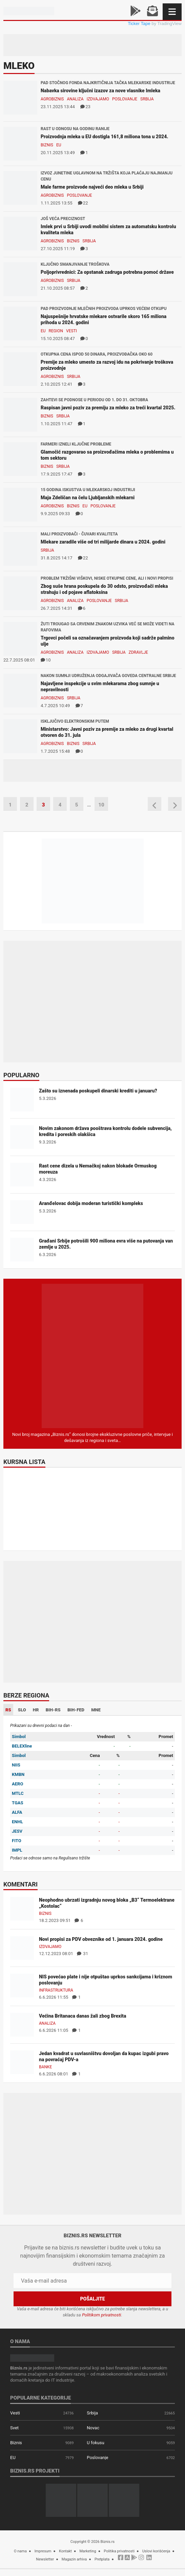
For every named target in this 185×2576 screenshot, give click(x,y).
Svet (14, 2428)
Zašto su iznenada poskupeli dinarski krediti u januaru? (98, 1090)
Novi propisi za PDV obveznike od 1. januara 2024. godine (101, 1939)
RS (8, 1709)
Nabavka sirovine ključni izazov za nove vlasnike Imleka (100, 90)
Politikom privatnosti (101, 2314)
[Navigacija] (172, 11)
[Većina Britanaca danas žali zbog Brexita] (22, 2024)
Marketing (88, 2551)
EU (58, 145)
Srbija (147, 99)
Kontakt (65, 2551)
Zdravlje (138, 652)
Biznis (47, 145)
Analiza (75, 99)
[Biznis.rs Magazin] (92, 1355)
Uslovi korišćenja (156, 2551)
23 (85, 106)
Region (56, 331)
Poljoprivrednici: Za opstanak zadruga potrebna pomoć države (107, 272)
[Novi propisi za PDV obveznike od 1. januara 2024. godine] (22, 1947)
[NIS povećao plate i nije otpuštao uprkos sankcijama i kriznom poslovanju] (22, 1985)
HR (36, 1709)
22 (83, 203)
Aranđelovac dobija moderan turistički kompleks (91, 1203)
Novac (93, 2428)
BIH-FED (75, 1709)
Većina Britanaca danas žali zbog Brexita (82, 2016)
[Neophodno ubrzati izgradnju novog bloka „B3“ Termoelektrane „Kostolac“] (22, 1908)
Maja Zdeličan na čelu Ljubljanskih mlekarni (88, 497)
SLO (22, 1709)
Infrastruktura (56, 1990)
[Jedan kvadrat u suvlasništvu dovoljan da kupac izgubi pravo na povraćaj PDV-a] (22, 2062)
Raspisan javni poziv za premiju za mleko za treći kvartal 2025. (108, 407)
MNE (96, 1709)
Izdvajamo (98, 99)
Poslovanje (124, 99)
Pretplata (102, 2559)
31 (82, 1953)
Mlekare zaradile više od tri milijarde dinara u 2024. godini (103, 542)
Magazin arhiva (74, 2559)
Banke (45, 2067)
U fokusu (95, 2442)
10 (46, 660)
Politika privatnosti (119, 2551)
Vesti (71, 331)
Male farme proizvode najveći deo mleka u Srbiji (92, 187)
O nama (20, 2551)
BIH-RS (53, 1709)
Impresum (43, 2551)
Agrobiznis (52, 99)
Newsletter (45, 2559)
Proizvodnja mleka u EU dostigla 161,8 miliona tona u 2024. (104, 136)
